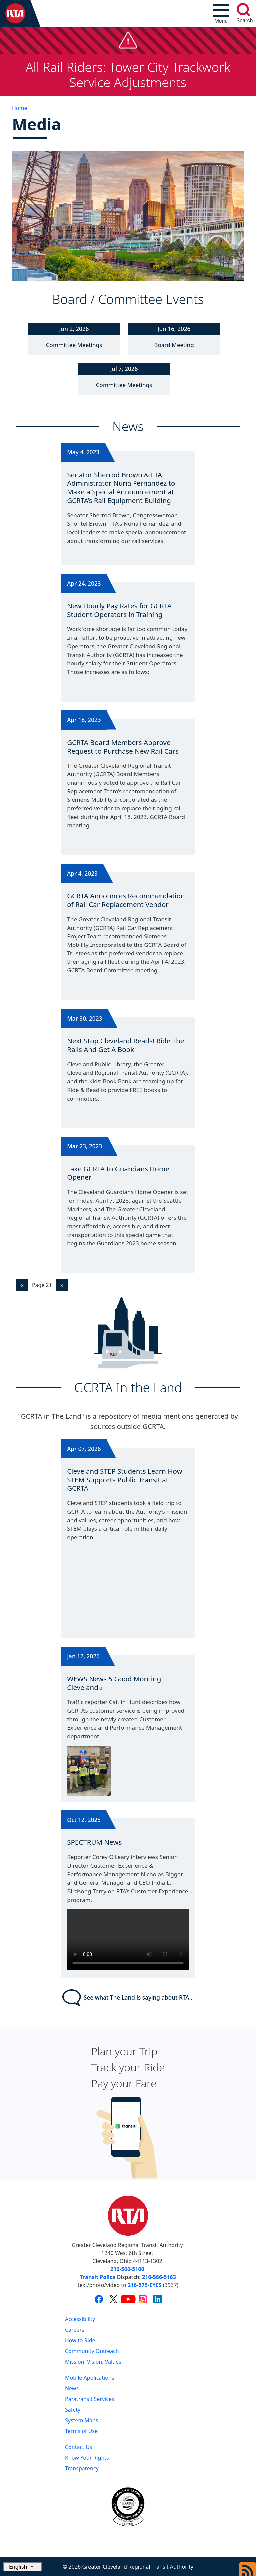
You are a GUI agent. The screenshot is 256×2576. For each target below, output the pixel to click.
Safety (72, 2409)
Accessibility (80, 2319)
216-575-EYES (145, 2285)
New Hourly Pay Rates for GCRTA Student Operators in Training (119, 610)
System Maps (81, 2420)
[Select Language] (22, 2566)
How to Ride (80, 2340)
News (72, 2388)
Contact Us (78, 2447)
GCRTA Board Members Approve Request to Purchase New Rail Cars (123, 747)
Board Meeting (174, 345)
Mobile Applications (89, 2377)
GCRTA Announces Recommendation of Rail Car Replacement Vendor (126, 900)
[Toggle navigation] (221, 13)
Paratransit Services (89, 2399)
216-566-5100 (127, 2269)
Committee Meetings (74, 345)
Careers (74, 2329)
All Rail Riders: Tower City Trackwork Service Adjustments (128, 74)
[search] (243, 9)
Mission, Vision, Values (93, 2361)
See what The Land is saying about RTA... (128, 1997)
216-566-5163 (159, 2277)
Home (19, 108)
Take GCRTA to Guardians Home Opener (118, 1173)
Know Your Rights (87, 2457)
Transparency (82, 2468)
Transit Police (97, 2277)
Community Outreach (92, 2351)
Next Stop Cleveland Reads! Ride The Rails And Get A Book (125, 1045)
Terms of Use (81, 2431)
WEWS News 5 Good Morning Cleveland (114, 1683)
